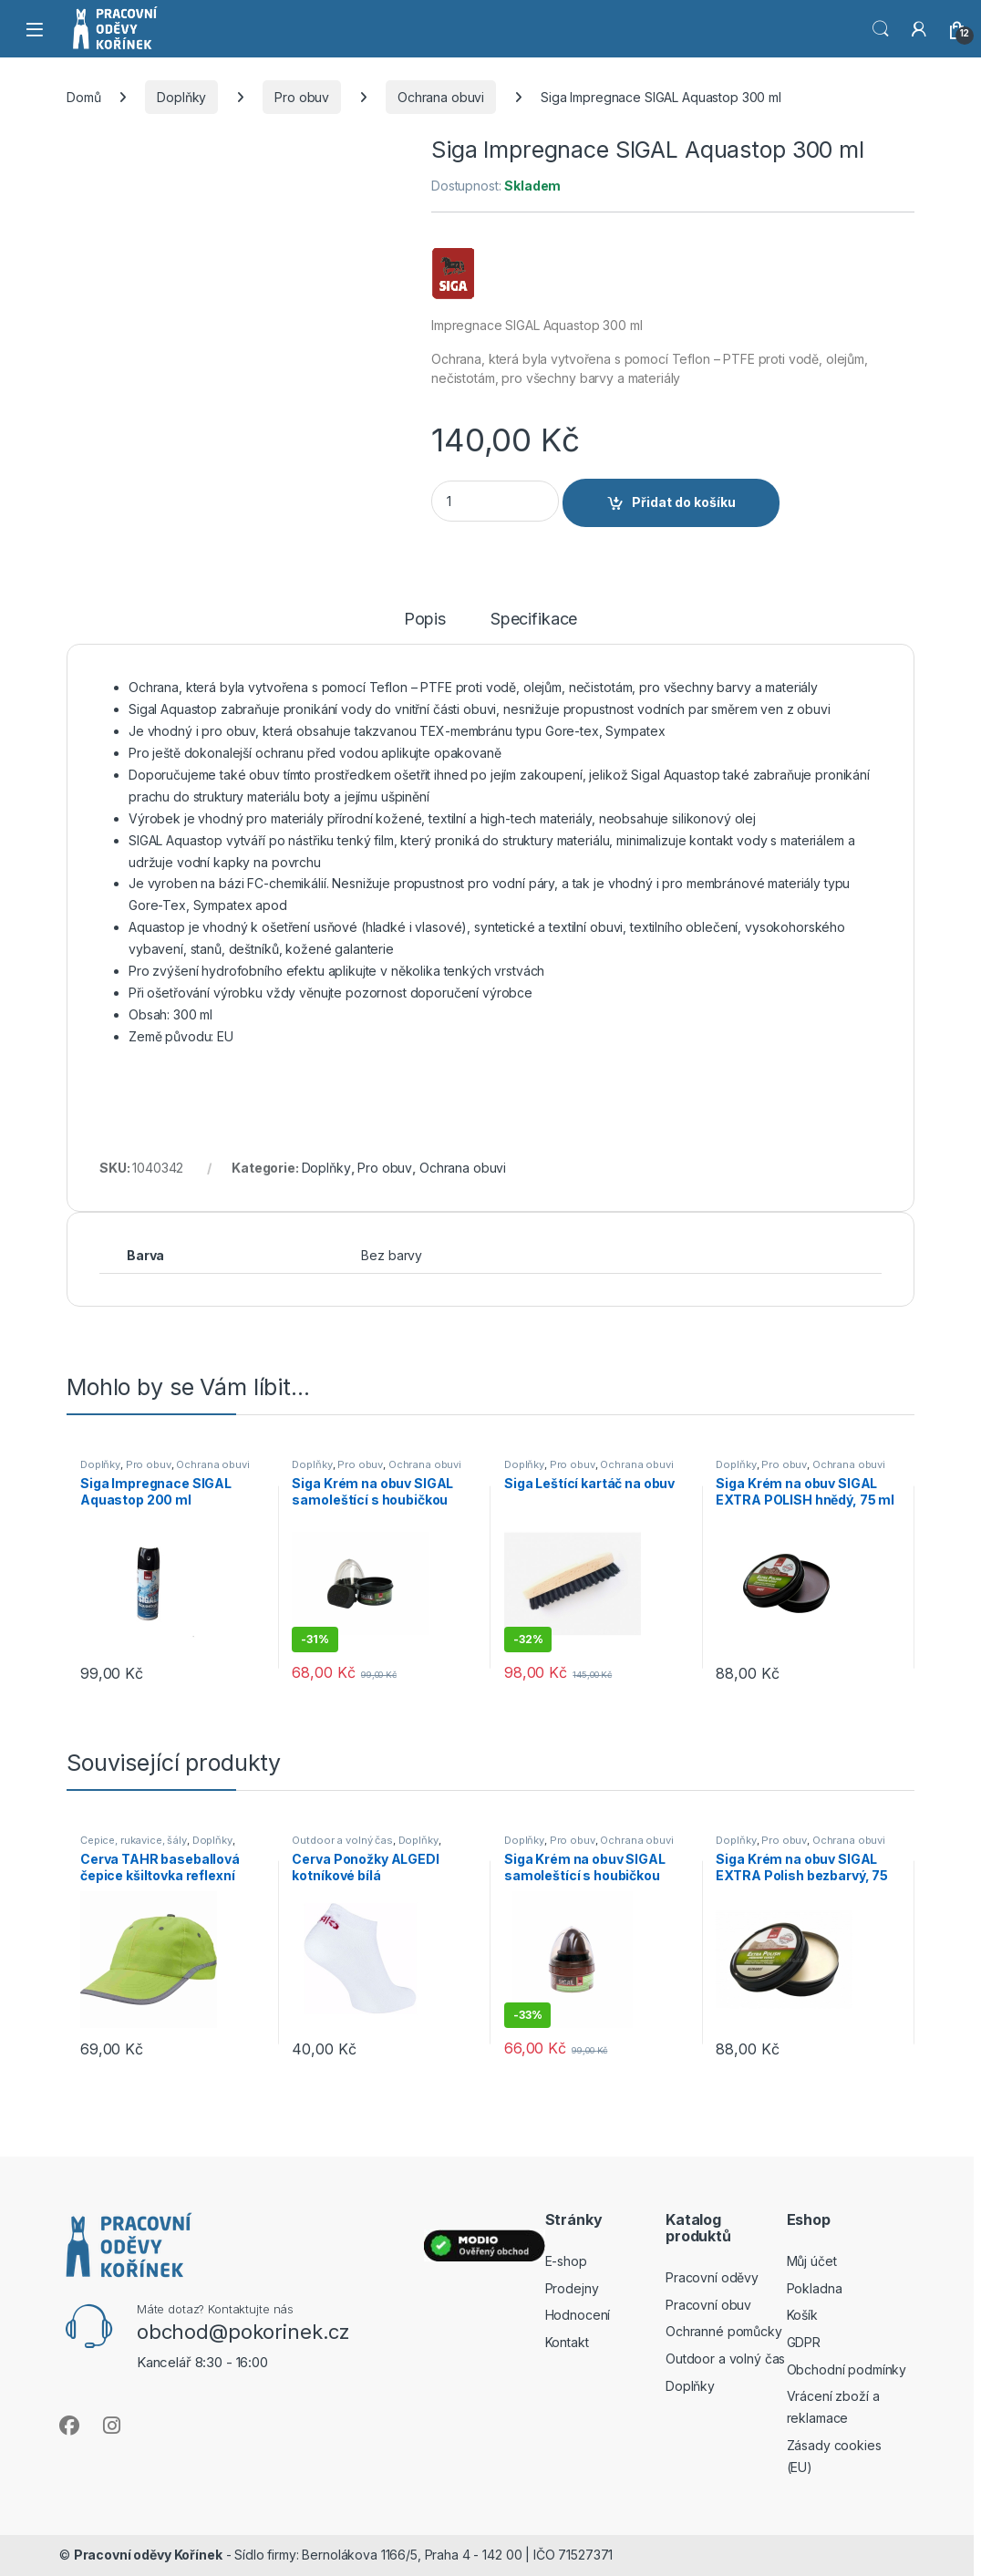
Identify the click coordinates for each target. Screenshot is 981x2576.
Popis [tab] (425, 619)
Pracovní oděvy (712, 2277)
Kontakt (567, 2342)
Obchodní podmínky (847, 2369)
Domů (83, 97)
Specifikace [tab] (533, 619)
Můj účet (812, 2261)
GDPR (804, 2342)
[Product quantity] (495, 501)
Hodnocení (578, 2315)
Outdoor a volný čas (342, 1840)
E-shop (566, 2261)
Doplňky (181, 97)
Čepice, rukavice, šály (133, 1840)
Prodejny (572, 2288)
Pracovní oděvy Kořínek (148, 2554)
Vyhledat (881, 29)
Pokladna (814, 2288)
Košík (802, 2315)
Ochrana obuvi (441, 97)
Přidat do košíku (684, 502)
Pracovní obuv (708, 2304)
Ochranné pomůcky (724, 2331)
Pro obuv (301, 97)
